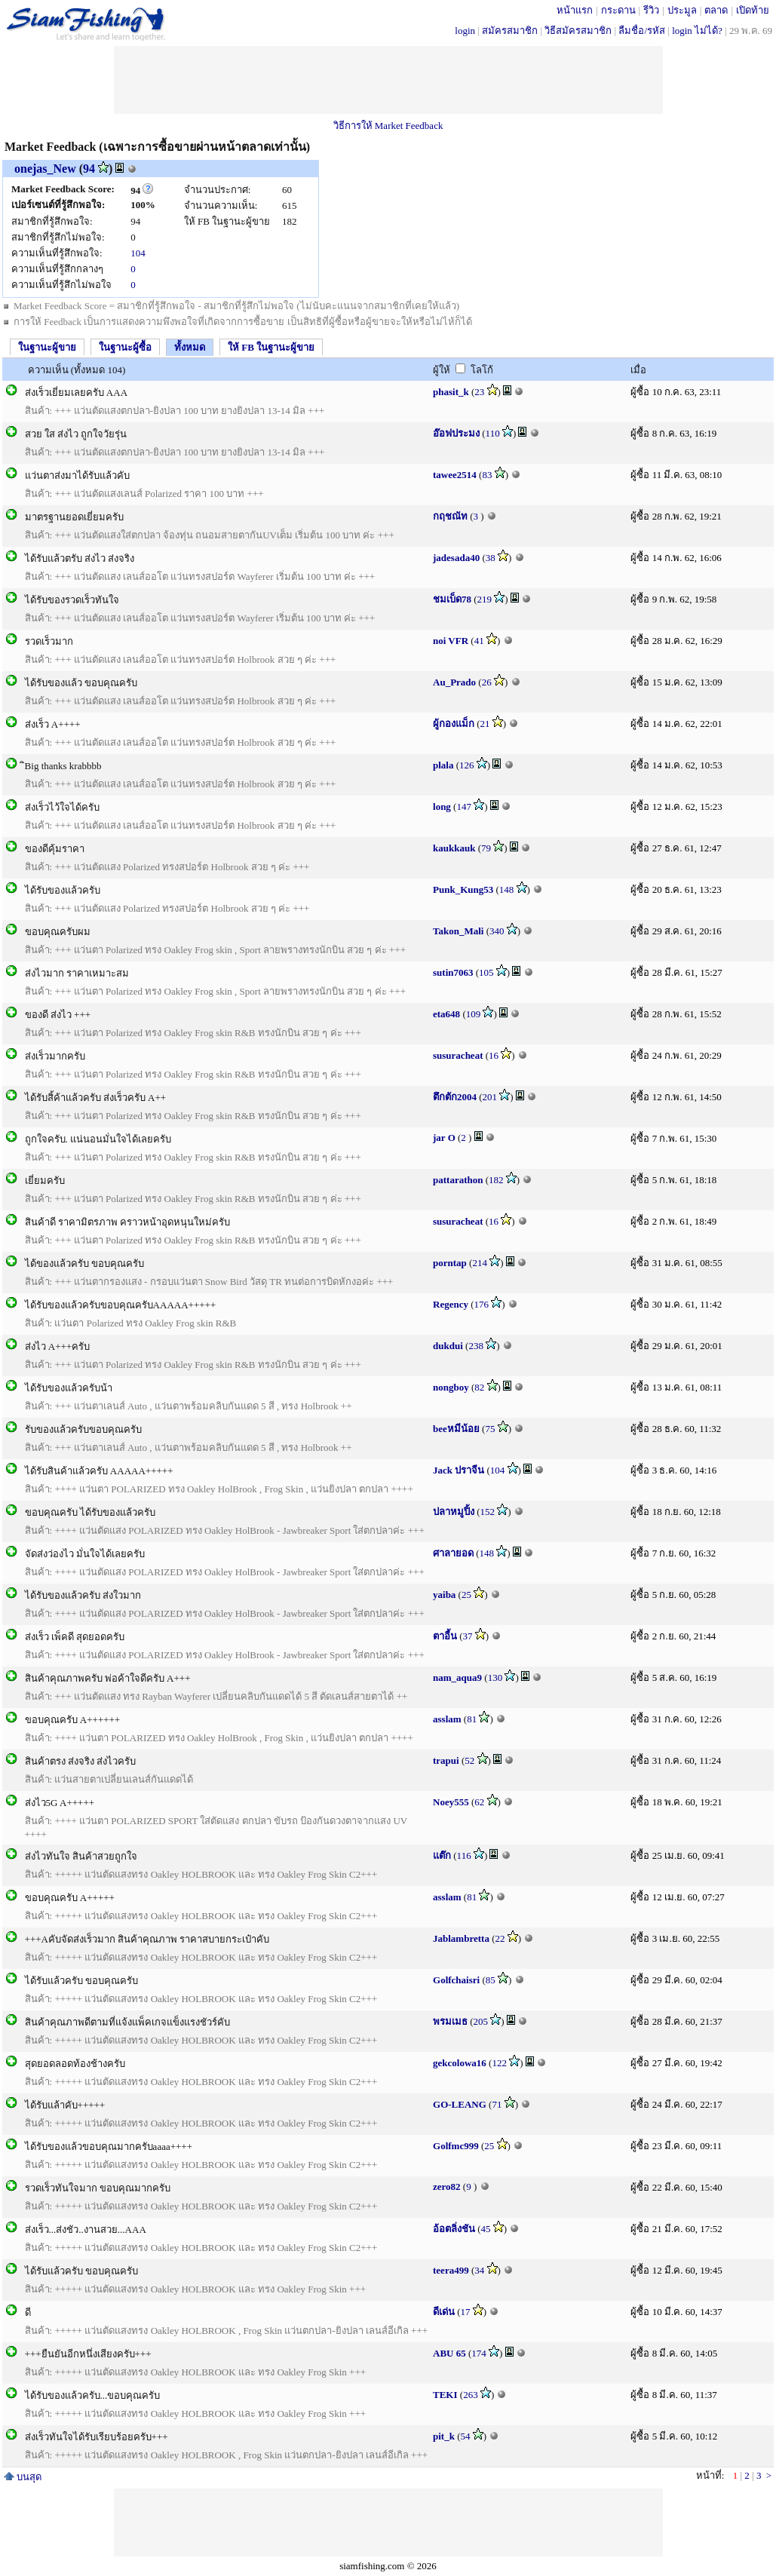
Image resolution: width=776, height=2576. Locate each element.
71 (496, 2104)
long (442, 806)
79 (486, 848)
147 (463, 806)
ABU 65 (449, 2353)
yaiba (444, 1594)
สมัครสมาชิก (510, 30)
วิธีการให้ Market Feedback (388, 125)
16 (493, 1055)
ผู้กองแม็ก (453, 723)
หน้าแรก (575, 10)
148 (506, 889)
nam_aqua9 (457, 1677)
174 (478, 2353)
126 (466, 765)
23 (479, 391)
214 (479, 1262)
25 (466, 1594)
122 (499, 2062)
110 (493, 433)
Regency (450, 1304)
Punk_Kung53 (463, 889)
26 (487, 682)
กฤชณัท (450, 516)
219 (484, 599)
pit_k (444, 2436)
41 (479, 640)
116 (464, 1855)
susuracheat (458, 1055)
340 (497, 931)
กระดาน (618, 10)
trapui (446, 1760)
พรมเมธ (450, 2021)
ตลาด (716, 10)
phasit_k (451, 391)
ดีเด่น (444, 2311)
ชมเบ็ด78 (452, 599)
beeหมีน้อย (456, 1428)
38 (490, 557)
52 (469, 1760)
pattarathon (458, 1179)
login (465, 30)
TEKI (445, 2394)
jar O (444, 1137)
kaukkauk (454, 848)
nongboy (451, 1387)
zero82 (447, 2186)
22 (500, 1938)
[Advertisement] (388, 80)
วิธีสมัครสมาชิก (578, 30)
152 (487, 1511)
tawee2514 (455, 474)
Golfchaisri (456, 1980)
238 (475, 1345)
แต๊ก (442, 1855)
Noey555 (451, 1802)
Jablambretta (461, 1938)
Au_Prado (454, 682)
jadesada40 (456, 557)
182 (496, 1179)
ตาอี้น (445, 1636)
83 (487, 474)
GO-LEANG (459, 2104)
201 (490, 1096)
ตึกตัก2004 (455, 1096)
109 (473, 1014)
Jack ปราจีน (458, 1470)
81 (472, 1719)
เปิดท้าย (752, 10)
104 (138, 253)
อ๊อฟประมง (456, 433)
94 (89, 168)
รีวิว (651, 10)
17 (466, 2311)
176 (481, 1304)
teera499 (451, 2270)
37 (468, 1636)
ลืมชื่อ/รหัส (641, 30)
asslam (447, 1719)
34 (479, 2270)
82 (479, 1387)
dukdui (448, 1345)
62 (479, 1802)
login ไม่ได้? (697, 30)
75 (490, 1428)
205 (481, 2021)
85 (490, 1980)
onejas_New (45, 168)
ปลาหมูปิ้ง (453, 1511)
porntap (450, 1262)
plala (443, 765)
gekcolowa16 (459, 2062)
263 (470, 2394)
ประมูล (682, 10)
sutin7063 (453, 972)
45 (486, 2228)
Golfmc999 (456, 2145)
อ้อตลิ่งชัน (454, 2228)
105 (486, 972)
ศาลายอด (453, 1553)
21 (485, 723)
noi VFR (450, 640)
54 (466, 2436)
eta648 (446, 1014)
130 (495, 1677)
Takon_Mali (458, 931)
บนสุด (22, 2476)
